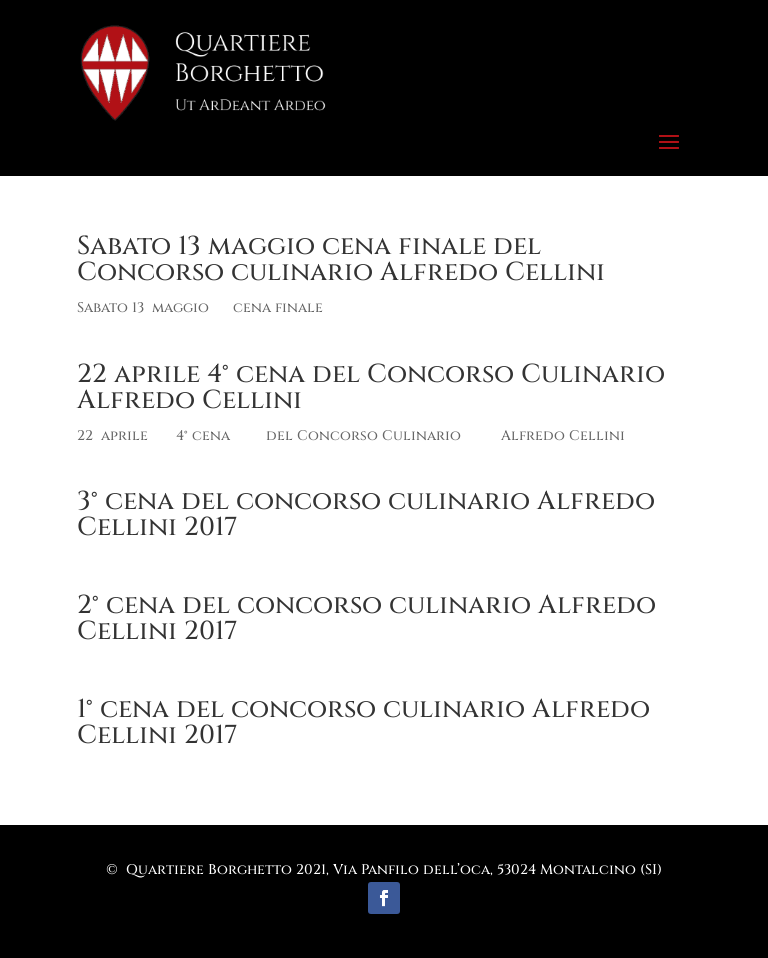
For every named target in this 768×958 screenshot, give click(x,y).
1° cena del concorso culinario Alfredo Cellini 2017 (363, 722)
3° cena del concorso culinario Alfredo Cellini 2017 (366, 514)
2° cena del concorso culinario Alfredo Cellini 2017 (366, 618)
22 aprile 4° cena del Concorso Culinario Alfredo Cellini (371, 387)
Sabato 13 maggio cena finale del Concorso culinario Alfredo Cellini (341, 259)
